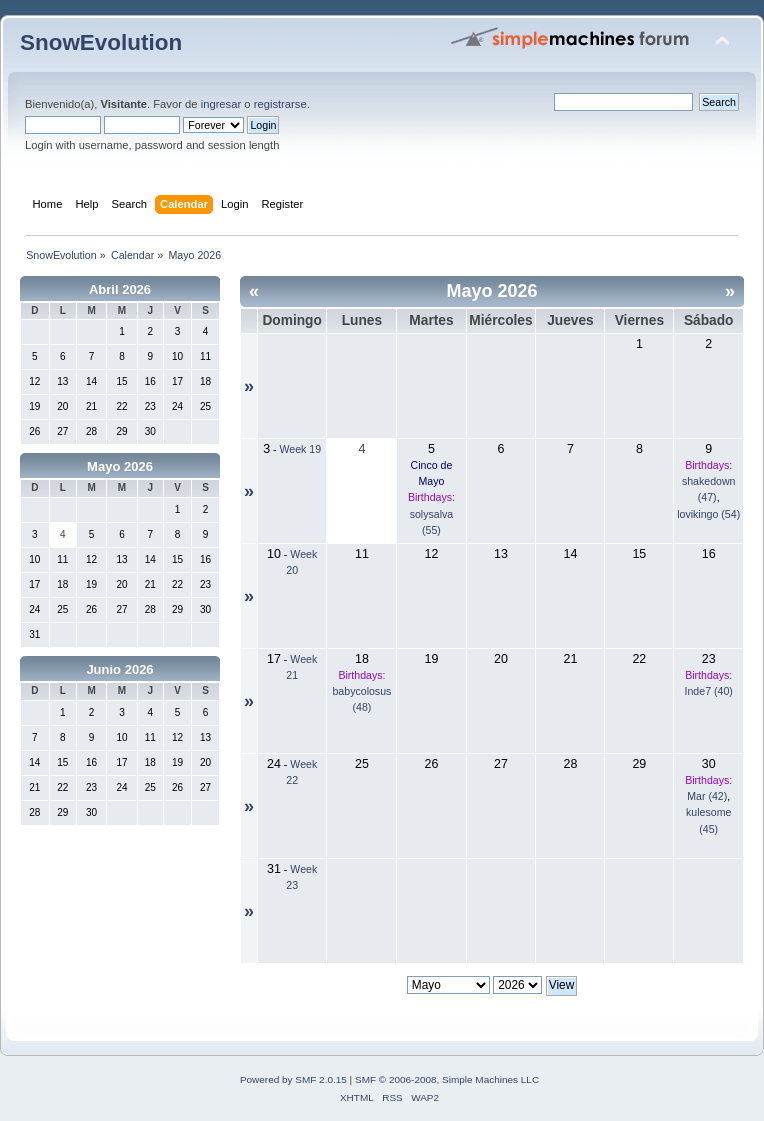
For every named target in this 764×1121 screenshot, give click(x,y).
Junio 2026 (119, 669)
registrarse (280, 104)
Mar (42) (707, 796)
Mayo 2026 (120, 466)
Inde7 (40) (709, 691)
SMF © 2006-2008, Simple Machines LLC (447, 1079)
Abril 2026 (120, 289)
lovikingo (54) (708, 514)
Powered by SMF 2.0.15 (293, 1079)
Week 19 (301, 449)
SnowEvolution (101, 42)
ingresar (221, 104)
